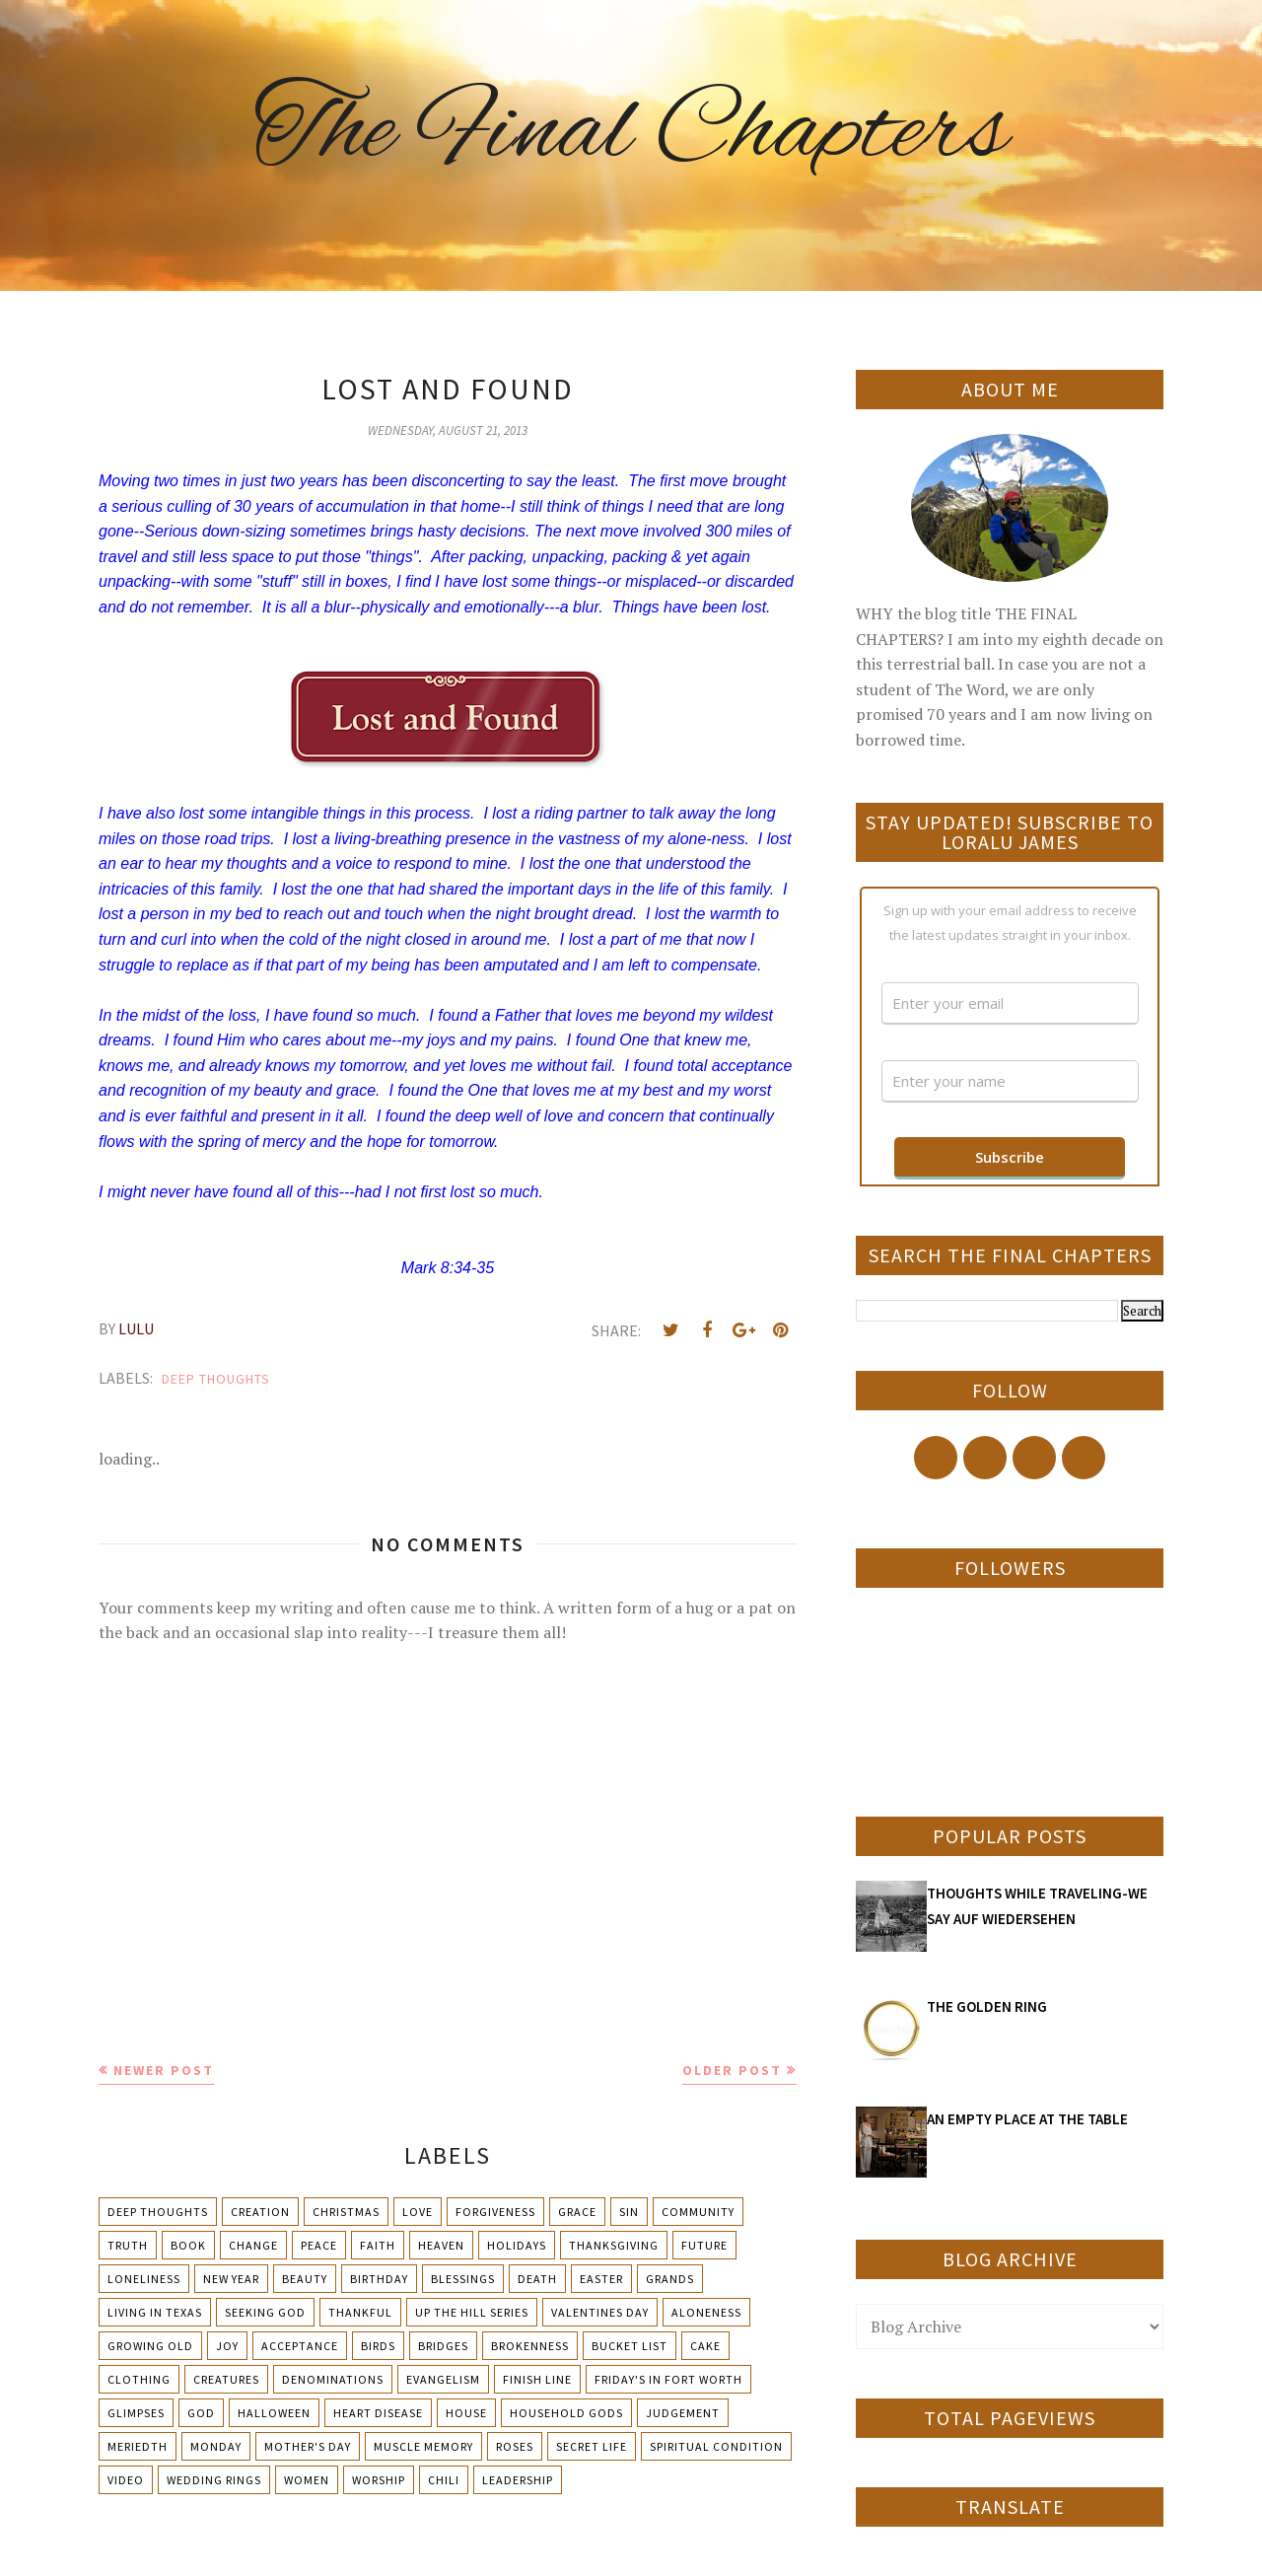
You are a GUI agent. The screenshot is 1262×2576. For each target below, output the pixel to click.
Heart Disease (378, 2412)
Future (704, 2245)
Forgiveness (495, 2211)
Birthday (379, 2278)
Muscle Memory (423, 2446)
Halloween (274, 2412)
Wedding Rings (214, 2479)
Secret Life (591, 2446)
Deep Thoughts (216, 1379)
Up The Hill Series (471, 2312)
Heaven (441, 2245)
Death (537, 2278)
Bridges (443, 2345)
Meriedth (137, 2446)
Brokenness (530, 2345)
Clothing (139, 2379)
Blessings (463, 2278)
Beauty (304, 2278)
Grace (577, 2211)
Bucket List (629, 2345)
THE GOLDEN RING (987, 2006)
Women (306, 2479)
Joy (227, 2345)
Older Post (732, 2070)
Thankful (360, 2312)
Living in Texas (154, 2312)
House (466, 2412)
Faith (377, 2245)
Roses (514, 2446)
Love (417, 2211)
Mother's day (307, 2446)
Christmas (346, 2211)
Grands (670, 2278)
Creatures (226, 2379)
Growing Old (150, 2345)
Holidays (516, 2245)
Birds (378, 2345)
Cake (705, 2345)
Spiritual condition (716, 2446)
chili (443, 2479)
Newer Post (163, 2070)
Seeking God (265, 2312)
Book (188, 2245)
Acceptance (299, 2345)
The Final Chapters (631, 133)
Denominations (333, 2379)
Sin (629, 2211)
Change (253, 2245)
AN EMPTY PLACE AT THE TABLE (1027, 2119)
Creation (260, 2211)
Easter (601, 2278)
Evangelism (443, 2379)
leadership (517, 2479)
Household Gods (566, 2412)
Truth (127, 2245)
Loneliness (143, 2278)
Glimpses (136, 2412)
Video (125, 2479)
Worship (378, 2479)
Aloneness (706, 2312)
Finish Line (537, 2379)
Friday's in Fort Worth (668, 2379)
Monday (216, 2446)
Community (698, 2211)
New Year (231, 2278)
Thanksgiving (614, 2245)
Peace (319, 2245)
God (201, 2412)
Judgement (683, 2412)
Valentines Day (600, 2312)
